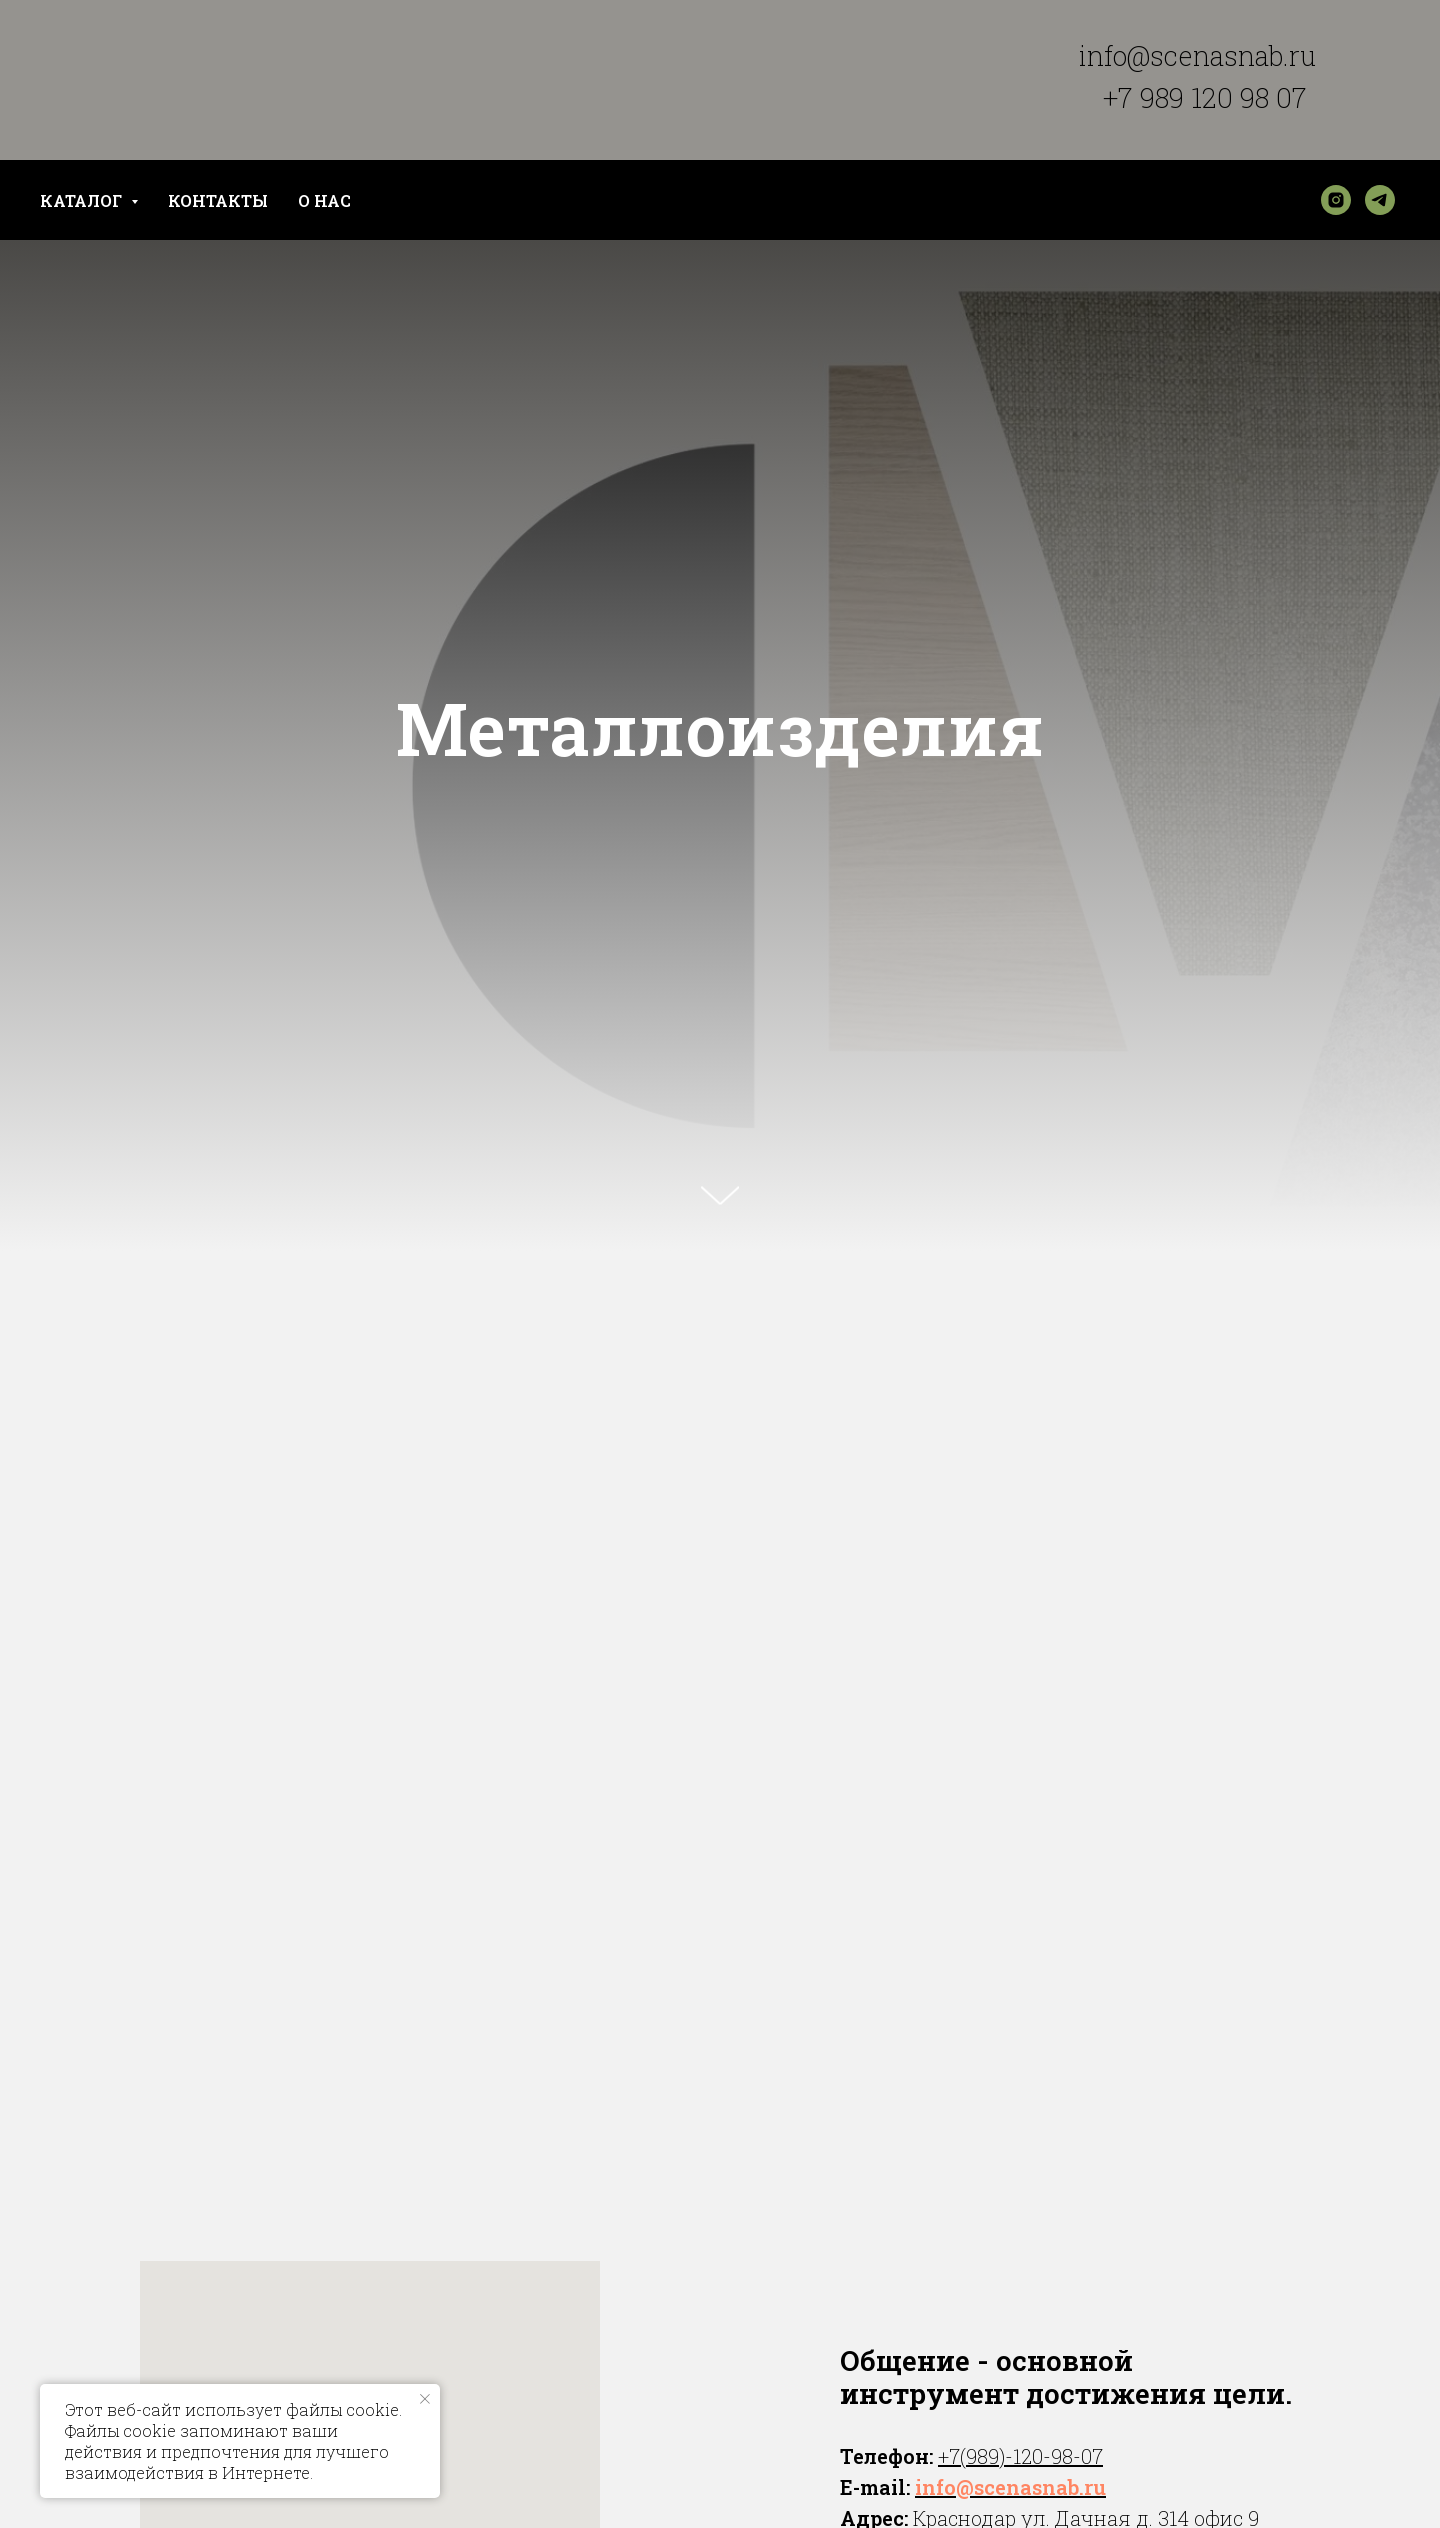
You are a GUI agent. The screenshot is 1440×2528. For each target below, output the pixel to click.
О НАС (324, 200)
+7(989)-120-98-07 (1020, 2456)
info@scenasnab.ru (1197, 55)
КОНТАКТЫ (218, 200)
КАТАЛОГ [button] (83, 200)
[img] (221, 333)
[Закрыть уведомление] (425, 2399)
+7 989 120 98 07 (1205, 97)
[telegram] (1380, 200)
